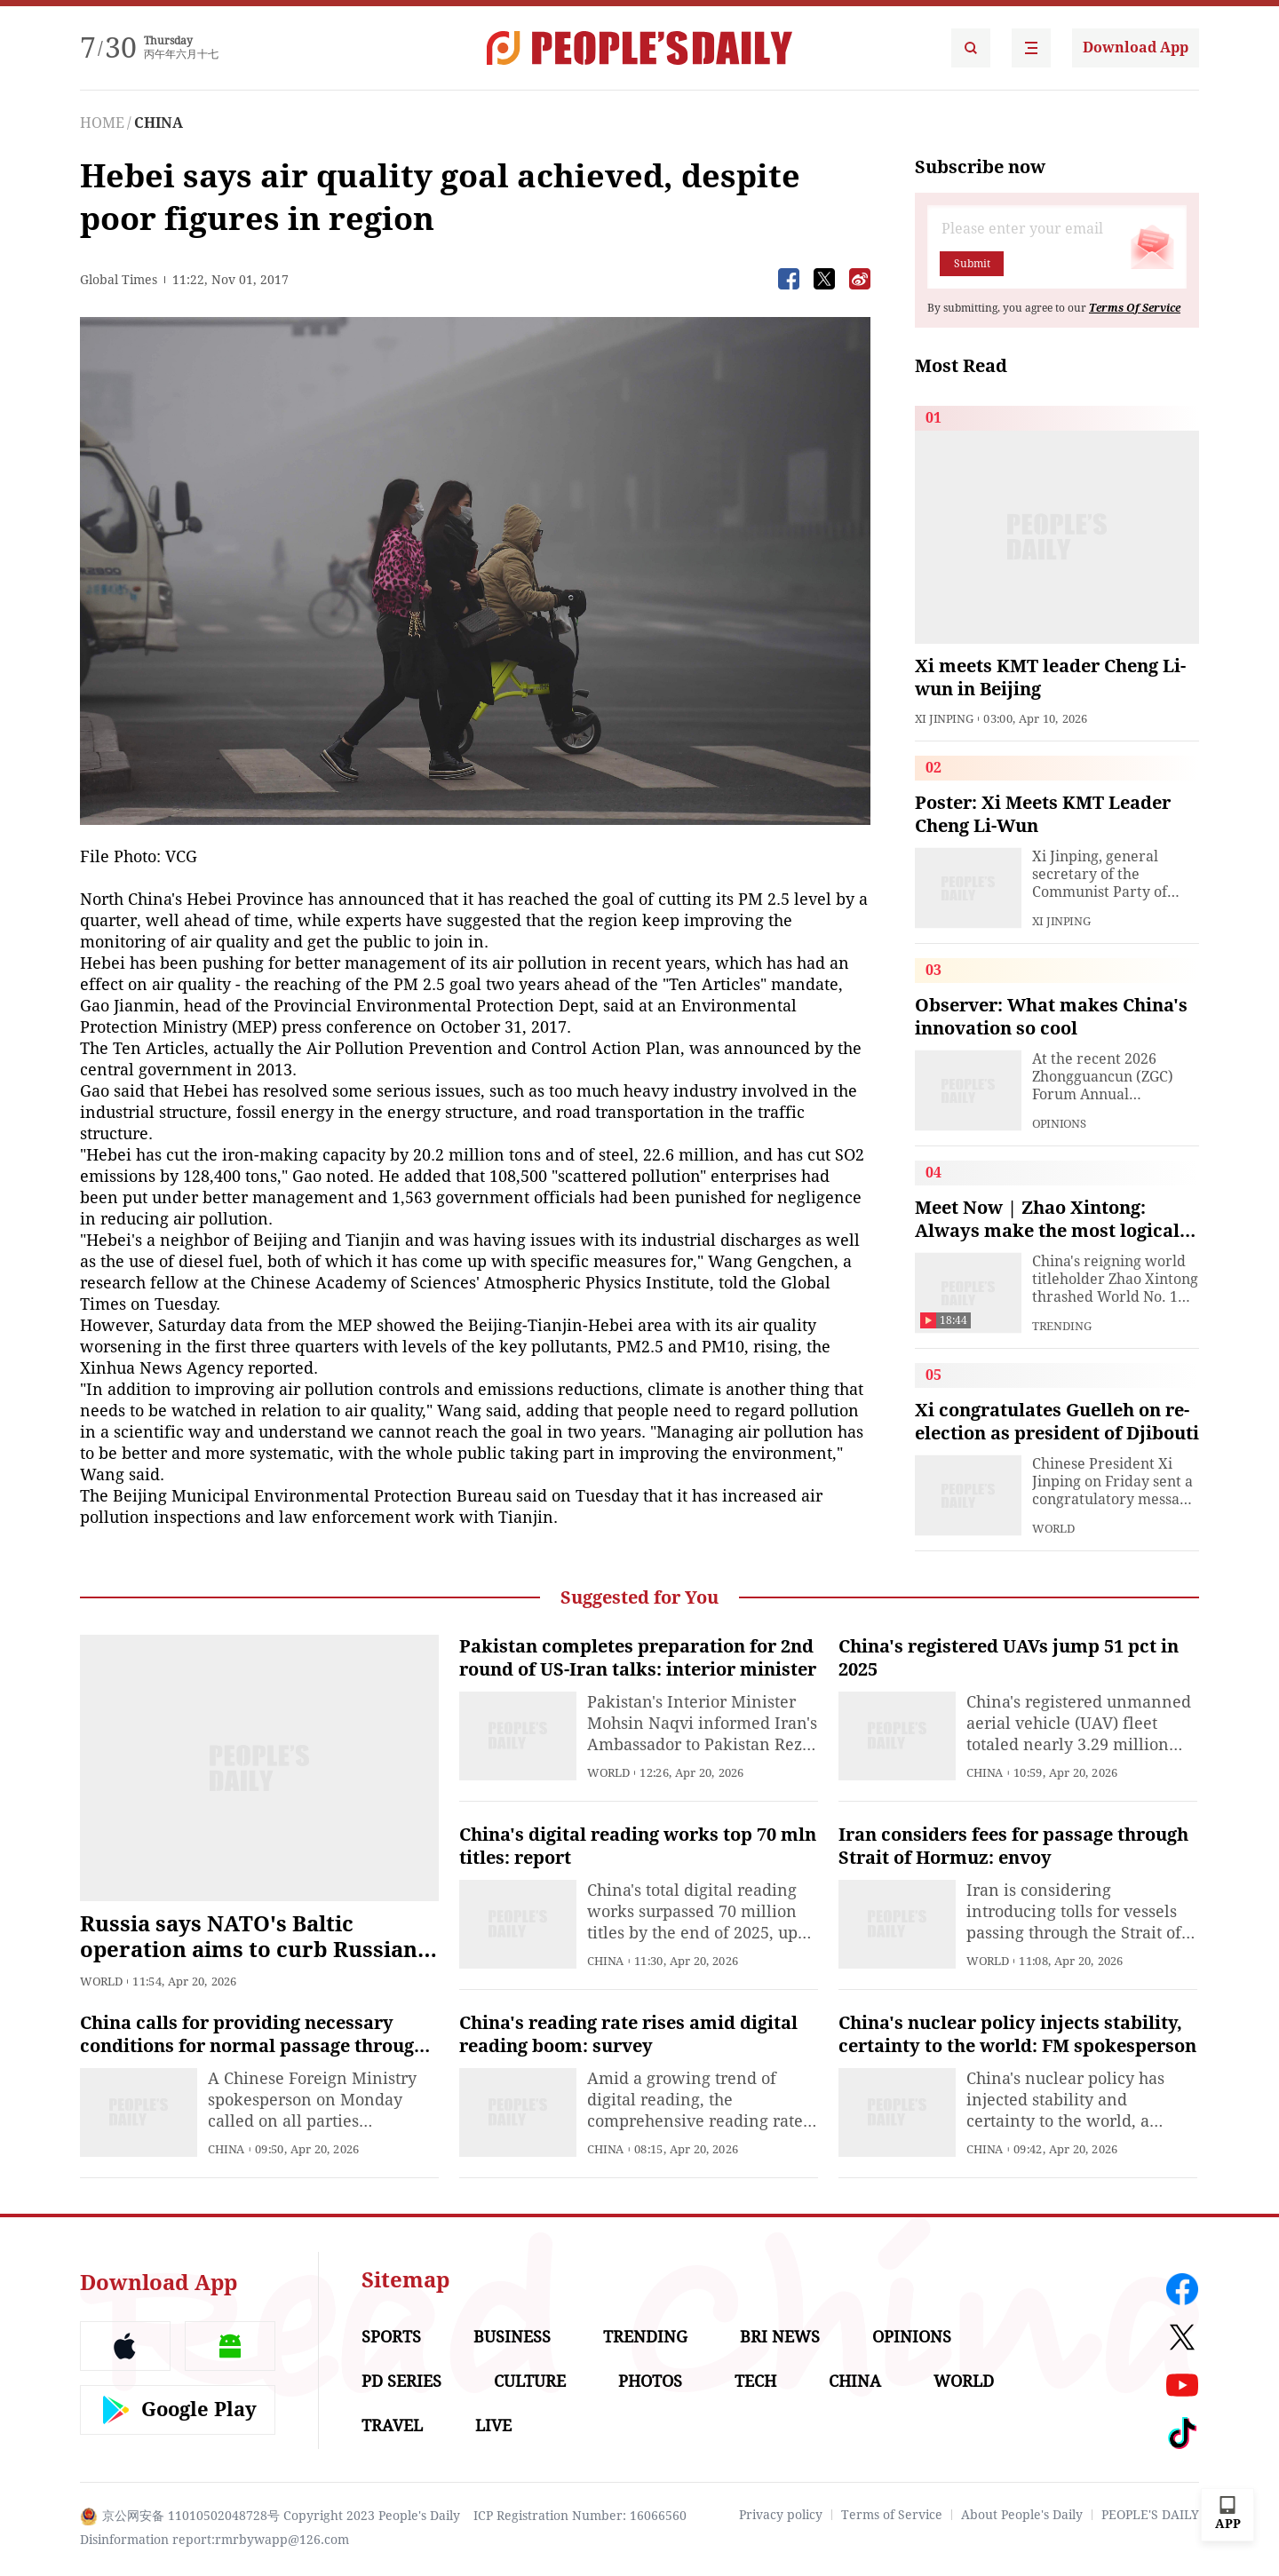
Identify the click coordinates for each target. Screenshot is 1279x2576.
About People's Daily (1022, 2515)
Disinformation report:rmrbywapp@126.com (214, 2539)
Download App (1135, 47)
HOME (102, 123)
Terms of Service (891, 2515)
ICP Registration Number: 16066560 (580, 2516)
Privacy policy (780, 2515)
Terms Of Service (1134, 308)
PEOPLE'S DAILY (1150, 2515)
